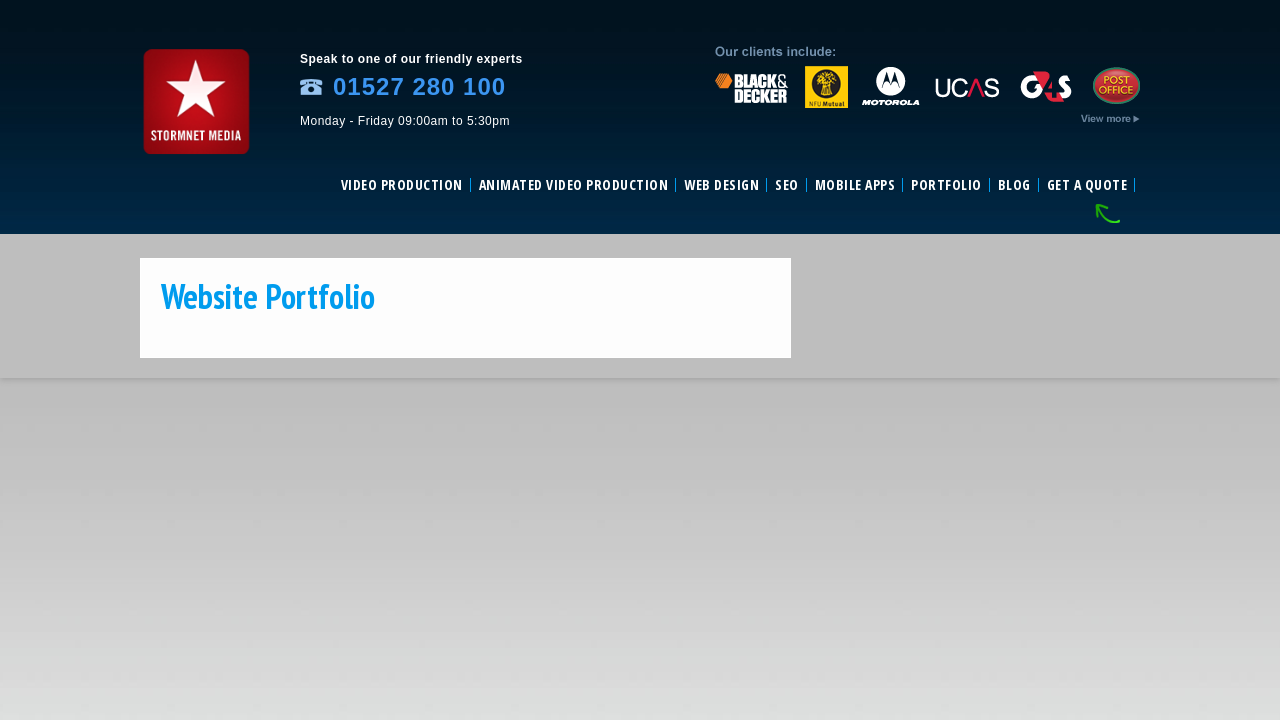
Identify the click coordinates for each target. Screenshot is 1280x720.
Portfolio (946, 185)
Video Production (402, 185)
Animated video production (574, 185)
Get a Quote (1087, 185)
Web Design (721, 185)
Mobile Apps (855, 185)
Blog (1014, 185)
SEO (787, 185)
